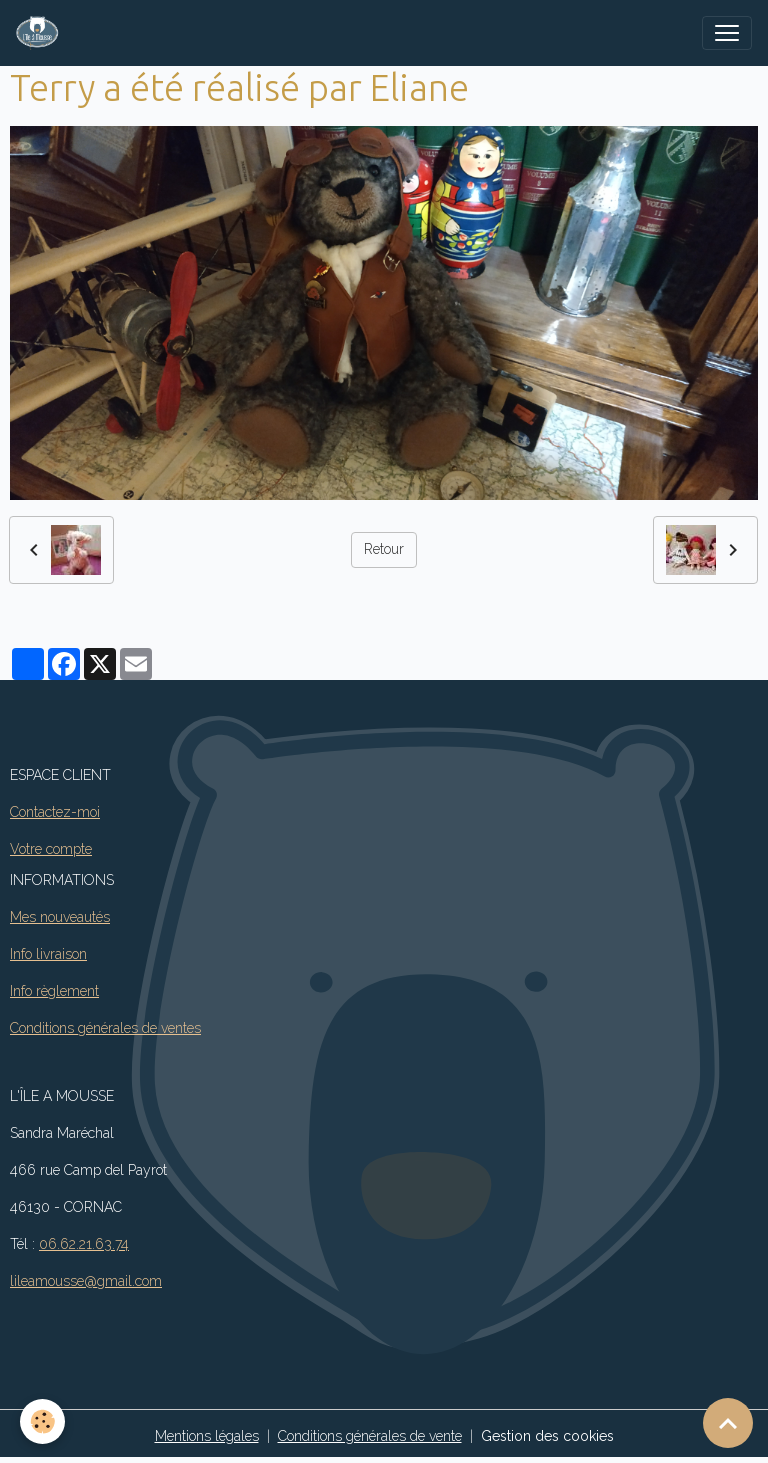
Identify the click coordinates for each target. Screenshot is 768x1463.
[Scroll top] (728, 1423)
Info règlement (54, 991)
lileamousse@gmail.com (86, 1281)
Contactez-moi (55, 812)
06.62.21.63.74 (84, 1244)
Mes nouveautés (60, 917)
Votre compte (51, 849)
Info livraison (48, 954)
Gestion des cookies (547, 1436)
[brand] (41, 33)
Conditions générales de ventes (105, 1028)
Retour (384, 549)
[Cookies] (42, 1421)
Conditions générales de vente (370, 1436)
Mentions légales (207, 1436)
